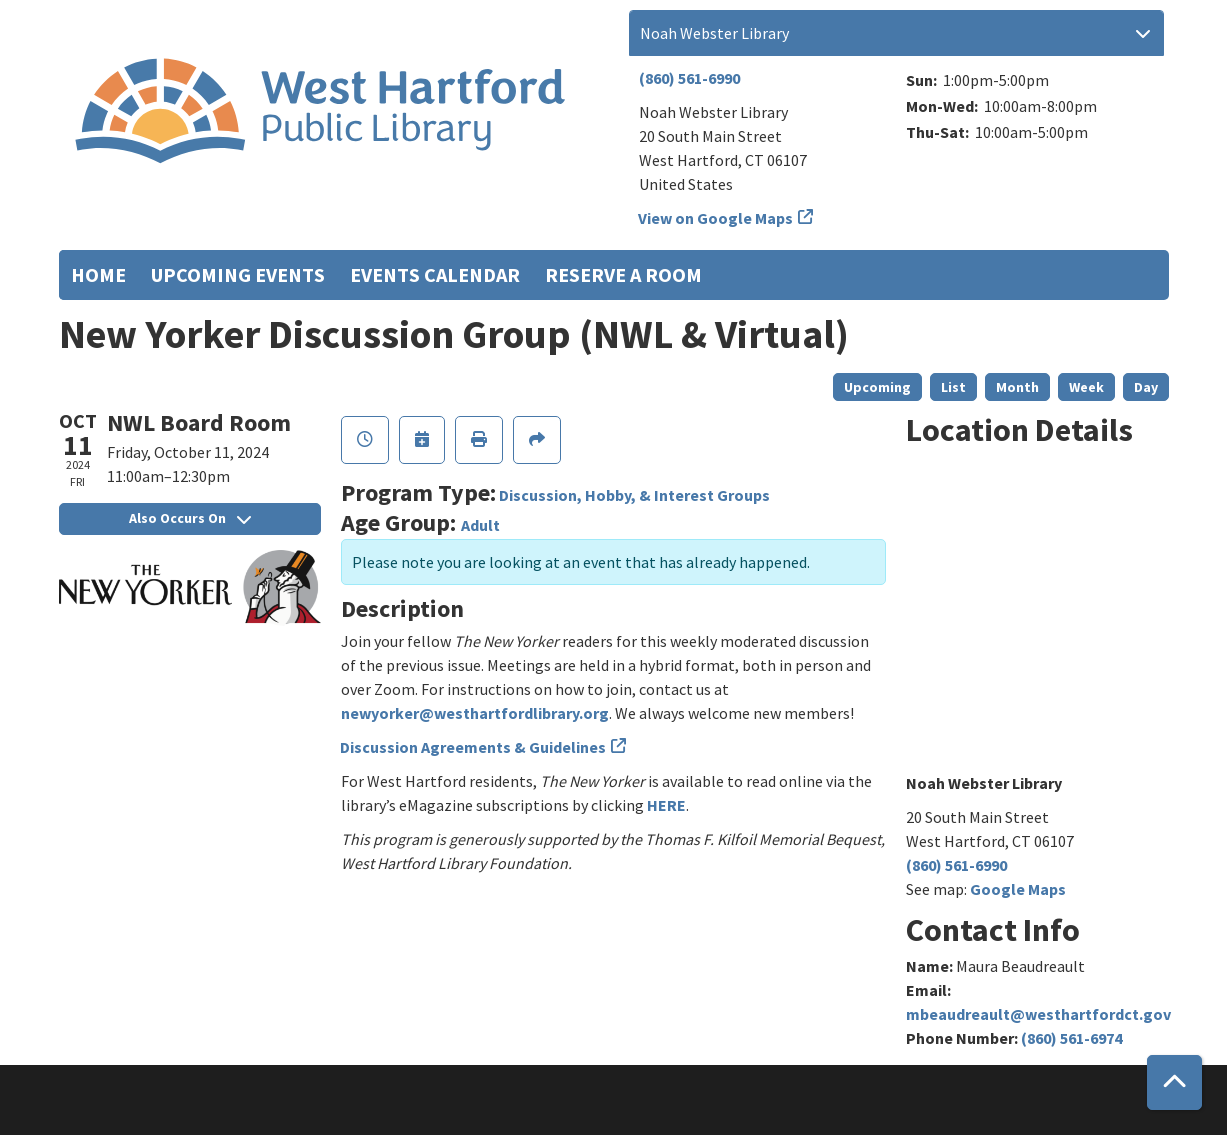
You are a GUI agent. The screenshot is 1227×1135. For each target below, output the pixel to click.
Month (1017, 387)
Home (98, 274)
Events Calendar (435, 274)
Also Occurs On (190, 518)
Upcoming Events (238, 274)
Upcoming (877, 387)
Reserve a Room (623, 274)
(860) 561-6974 (1071, 1038)
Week (1086, 387)
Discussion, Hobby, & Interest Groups (634, 495)
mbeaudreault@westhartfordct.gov (1038, 1014)
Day (1146, 387)
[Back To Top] (1174, 1082)
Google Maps (1018, 889)
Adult (480, 525)
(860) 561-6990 (689, 78)
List (953, 387)
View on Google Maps (716, 218)
